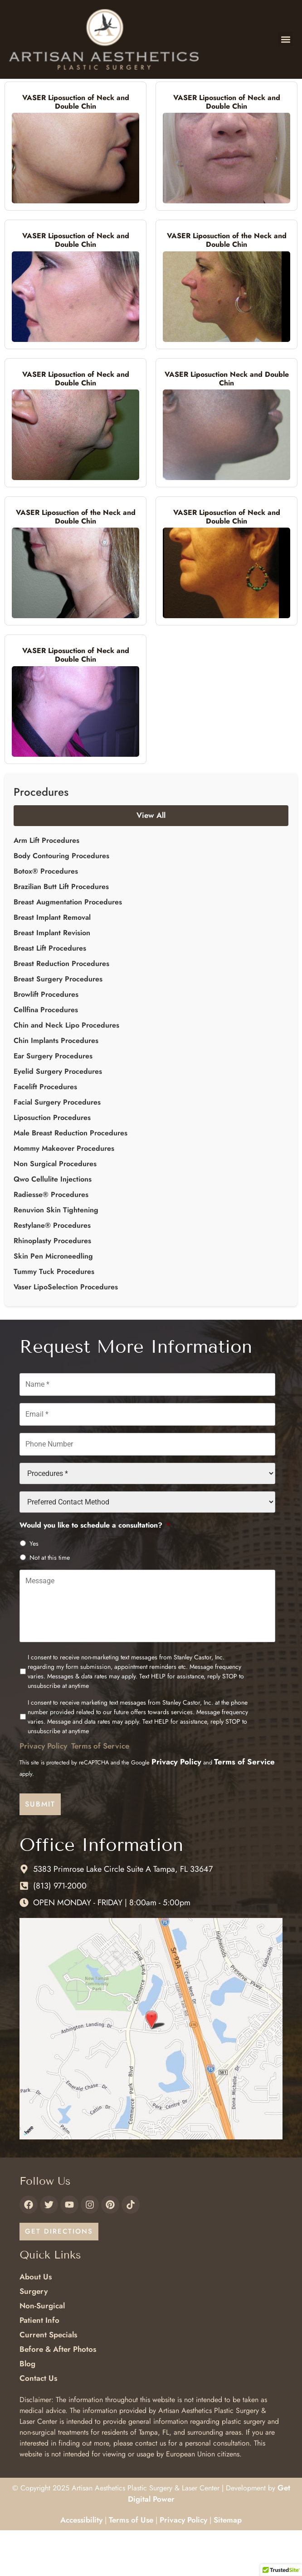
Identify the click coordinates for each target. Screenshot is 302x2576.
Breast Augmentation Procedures (68, 947)
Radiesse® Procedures (51, 1240)
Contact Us (38, 2423)
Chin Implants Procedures (56, 1086)
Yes (34, 1589)
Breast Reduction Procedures (61, 1009)
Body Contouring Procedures (61, 901)
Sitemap (228, 2565)
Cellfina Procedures (46, 1055)
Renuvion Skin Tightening (56, 1255)
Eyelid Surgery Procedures (58, 1117)
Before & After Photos (57, 2394)
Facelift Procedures (45, 1132)
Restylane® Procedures (52, 1271)
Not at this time (49, 1603)
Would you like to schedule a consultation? (94, 1571)
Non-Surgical (42, 2351)
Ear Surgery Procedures (53, 1101)
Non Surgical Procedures (55, 1209)
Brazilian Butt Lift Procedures (61, 932)
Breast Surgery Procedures (58, 1024)
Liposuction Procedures (52, 1163)
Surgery (33, 2336)
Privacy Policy (43, 1791)
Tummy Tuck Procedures (54, 1317)
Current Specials (48, 2380)
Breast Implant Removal (52, 963)
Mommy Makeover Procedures (64, 1194)
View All (151, 860)
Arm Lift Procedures (46, 886)
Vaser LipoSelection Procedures (66, 1332)
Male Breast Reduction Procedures (70, 1178)
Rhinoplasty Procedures (52, 1286)
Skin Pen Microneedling (53, 1302)
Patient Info (39, 2365)
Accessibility (81, 2565)
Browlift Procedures (46, 1040)
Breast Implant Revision (52, 978)
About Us (35, 2322)
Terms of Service (100, 1791)
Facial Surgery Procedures (57, 1148)
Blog (27, 2409)
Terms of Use (131, 2565)
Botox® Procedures (46, 917)
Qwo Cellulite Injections (53, 1225)
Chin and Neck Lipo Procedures (66, 1071)
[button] (285, 39)
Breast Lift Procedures (50, 994)
